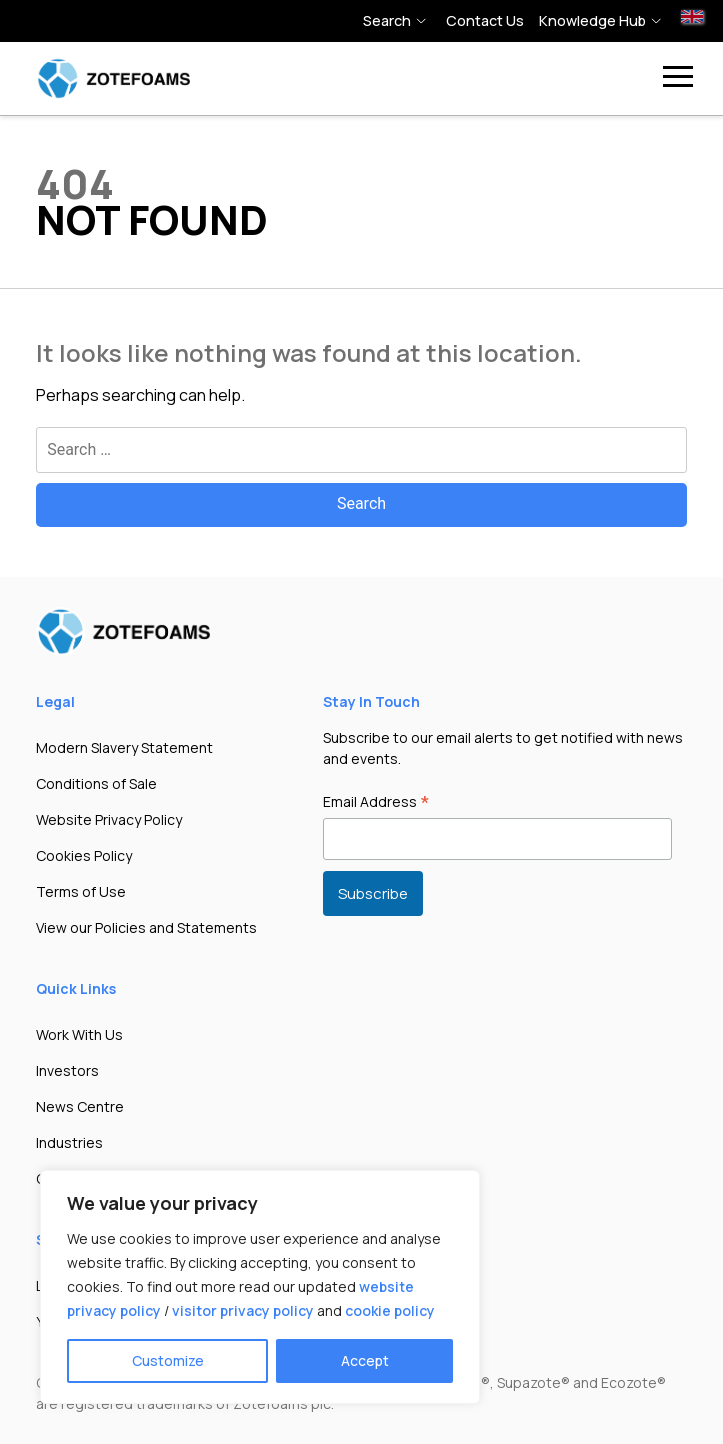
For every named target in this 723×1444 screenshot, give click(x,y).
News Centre (80, 1106)
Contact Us (485, 20)
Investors (67, 1070)
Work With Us (79, 1034)
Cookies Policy (84, 855)
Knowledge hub (592, 20)
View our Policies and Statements (146, 927)
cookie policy (390, 1310)
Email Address (376, 803)
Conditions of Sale (96, 783)
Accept (365, 1360)
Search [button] (387, 20)
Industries (69, 1142)
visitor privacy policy (243, 1310)
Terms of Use (81, 891)
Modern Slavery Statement (124, 747)
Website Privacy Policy (109, 819)
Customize (168, 1360)
